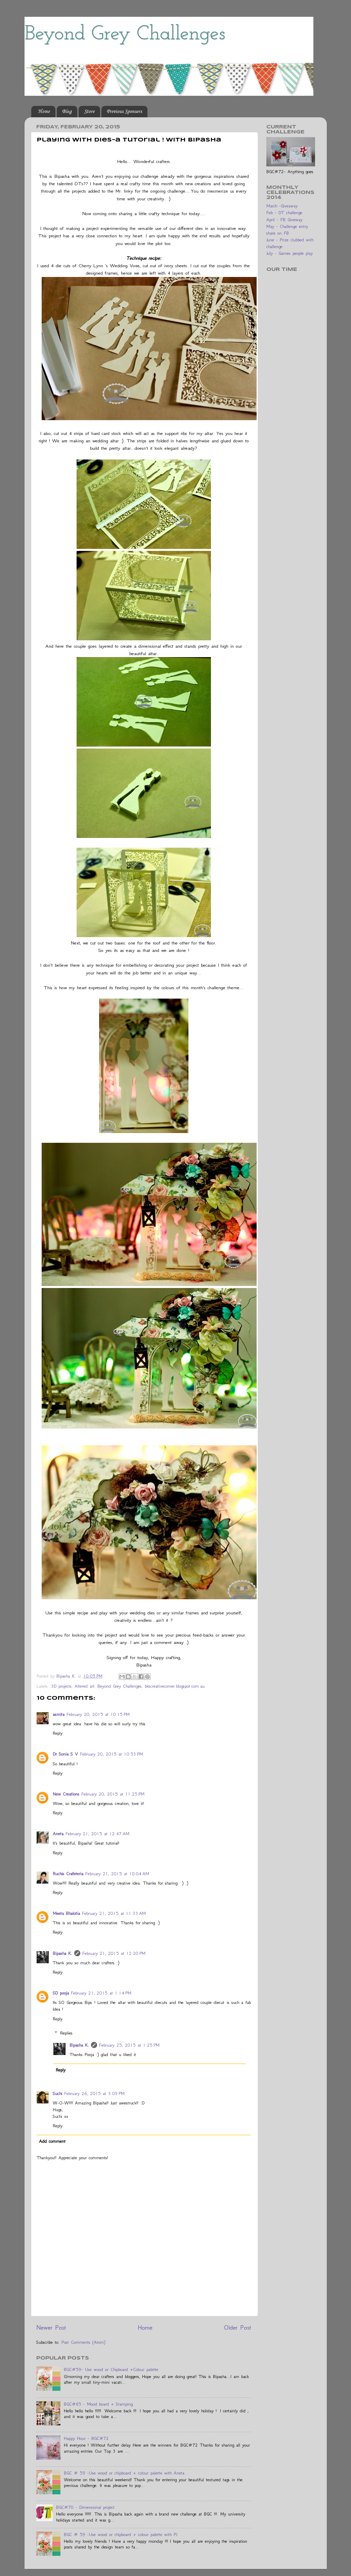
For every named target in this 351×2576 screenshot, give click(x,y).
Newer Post (51, 2327)
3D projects (61, 1686)
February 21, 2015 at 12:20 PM (113, 1953)
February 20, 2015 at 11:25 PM (112, 1794)
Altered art (84, 1686)
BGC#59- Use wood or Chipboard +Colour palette (111, 2369)
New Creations (66, 1794)
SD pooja (61, 1993)
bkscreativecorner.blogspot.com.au (175, 1686)
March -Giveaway (282, 206)
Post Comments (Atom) (83, 2342)
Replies (66, 2033)
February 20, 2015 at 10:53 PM (111, 1754)
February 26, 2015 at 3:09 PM (94, 2093)
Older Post (237, 2327)
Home (44, 112)
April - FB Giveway (284, 220)
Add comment (52, 2141)
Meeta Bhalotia (66, 1913)
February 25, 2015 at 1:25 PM (129, 2045)
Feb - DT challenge (284, 212)
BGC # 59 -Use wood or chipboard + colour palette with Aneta (124, 2473)
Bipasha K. (62, 1953)
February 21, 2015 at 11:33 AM (114, 1913)
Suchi (57, 2093)
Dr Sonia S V (65, 1754)
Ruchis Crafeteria (68, 1874)
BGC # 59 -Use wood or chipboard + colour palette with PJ (120, 2534)
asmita (58, 1714)
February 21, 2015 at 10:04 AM (117, 1874)
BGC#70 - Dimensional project (85, 2507)
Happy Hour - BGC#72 (86, 2438)
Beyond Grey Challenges (125, 34)
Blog (67, 112)
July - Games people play (289, 253)
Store (89, 112)
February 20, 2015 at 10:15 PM (98, 1714)
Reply (57, 1733)
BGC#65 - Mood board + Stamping (98, 2404)
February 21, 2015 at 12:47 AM (97, 1834)
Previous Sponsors (124, 112)
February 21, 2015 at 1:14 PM (101, 1993)
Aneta (58, 1834)
